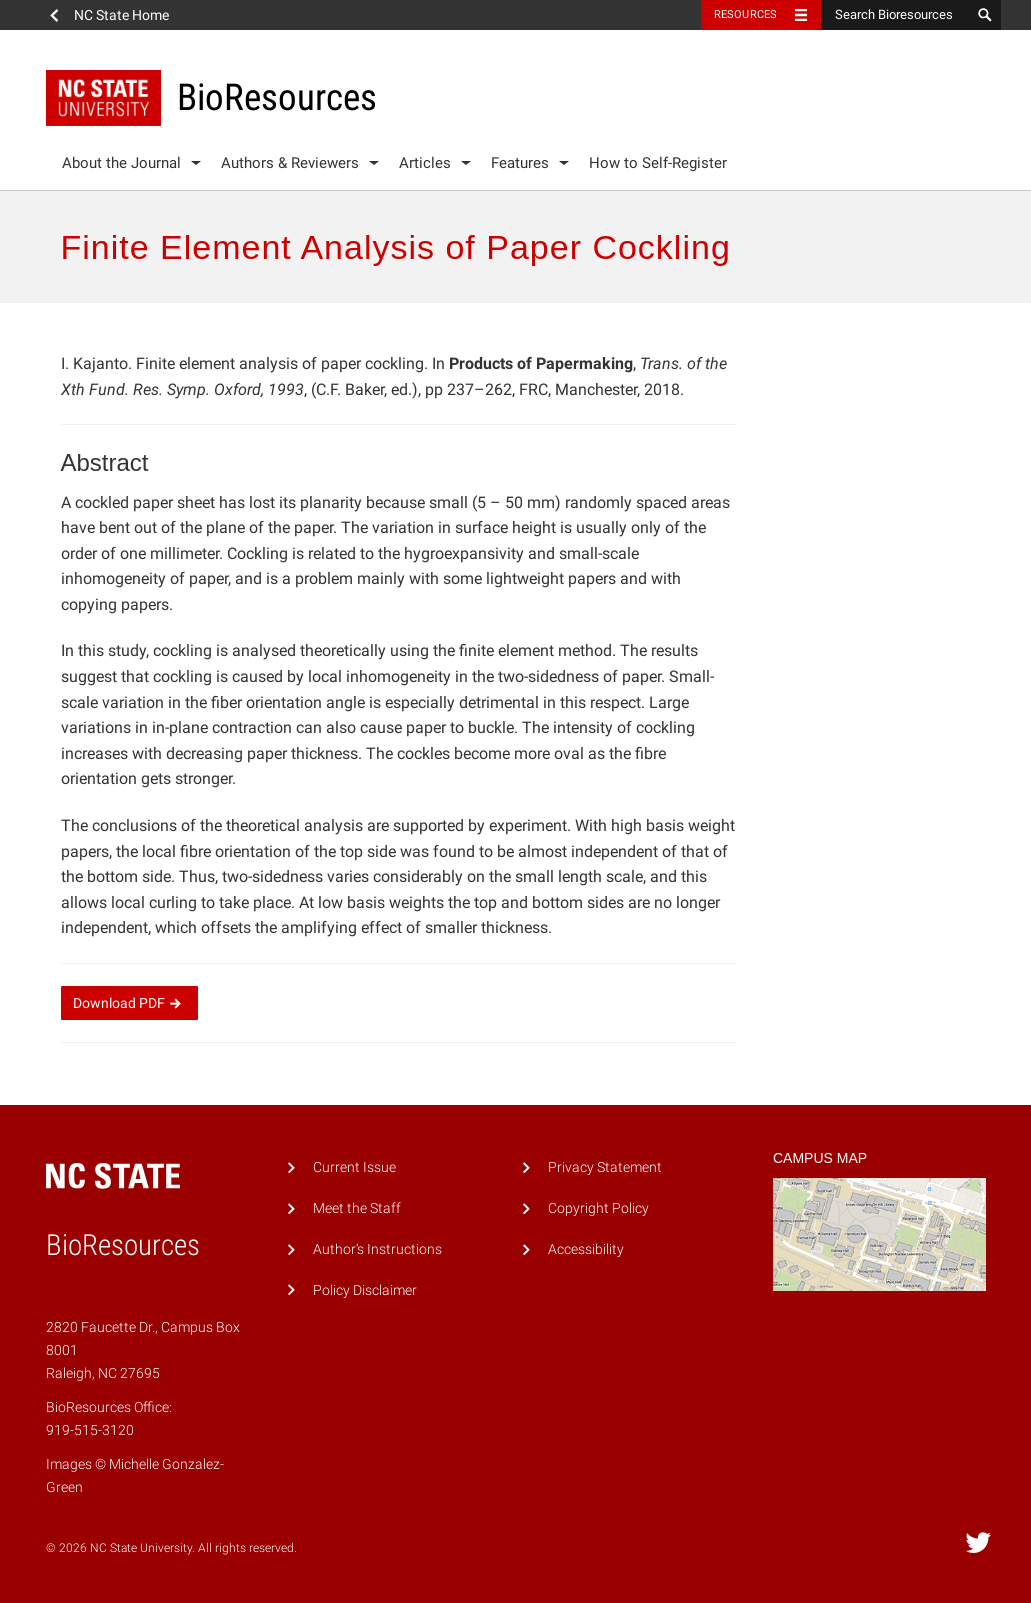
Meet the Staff (357, 1208)
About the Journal (121, 163)
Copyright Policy (598, 1208)
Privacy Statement (605, 1167)
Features (520, 163)
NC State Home (121, 15)
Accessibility (586, 1249)
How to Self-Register (658, 163)
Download (129, 1003)
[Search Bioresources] (896, 15)
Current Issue (354, 1167)
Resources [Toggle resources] (746, 14)
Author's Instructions (377, 1249)
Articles (425, 163)
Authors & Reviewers (290, 163)
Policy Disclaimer (365, 1290)
